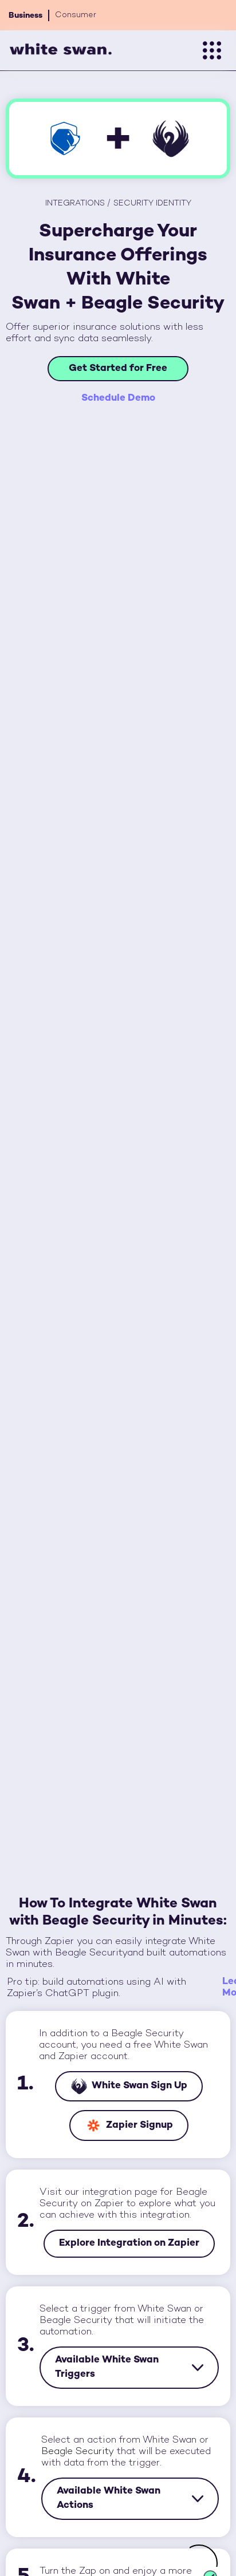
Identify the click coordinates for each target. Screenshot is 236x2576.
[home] (60, 50)
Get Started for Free (118, 369)
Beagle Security (77, 2452)
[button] (212, 50)
